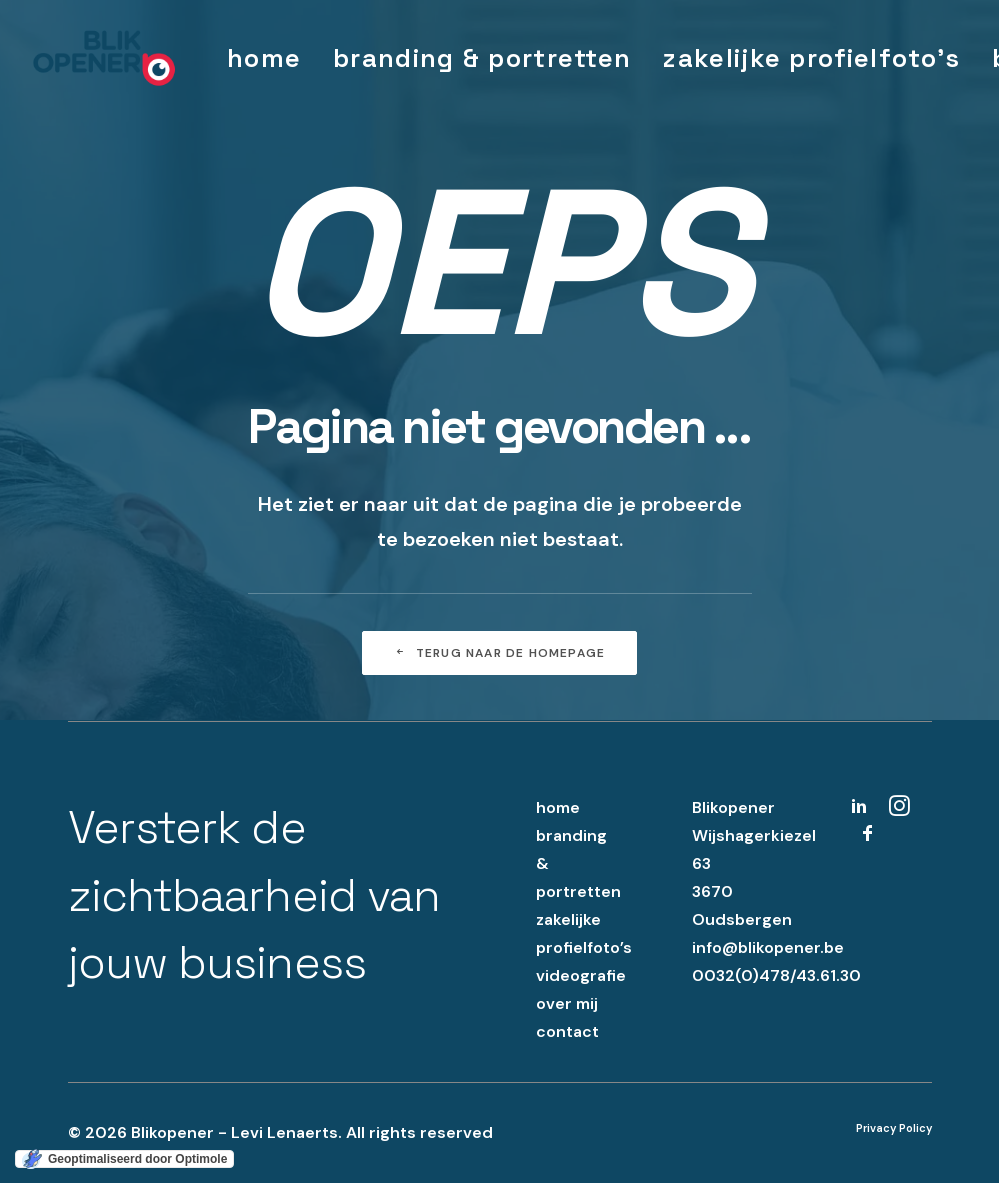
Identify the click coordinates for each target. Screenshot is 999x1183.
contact (567, 1031)
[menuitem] (264, 58)
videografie (581, 975)
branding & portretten (482, 58)
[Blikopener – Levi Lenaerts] (104, 58)
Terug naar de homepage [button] (500, 653)
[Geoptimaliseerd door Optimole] (124, 1159)
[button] (859, 810)
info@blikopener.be (768, 947)
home (264, 58)
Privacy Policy (894, 1128)
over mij (567, 1003)
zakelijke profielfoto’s (811, 58)
